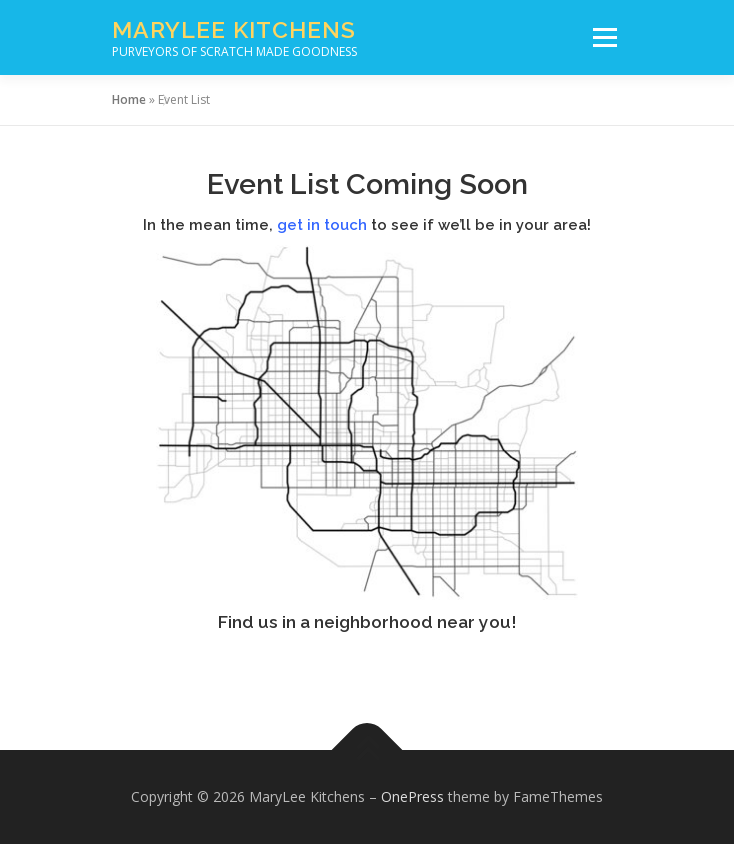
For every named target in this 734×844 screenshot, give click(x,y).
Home (129, 99)
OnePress (412, 796)
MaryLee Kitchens (234, 29)
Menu (603, 37)
